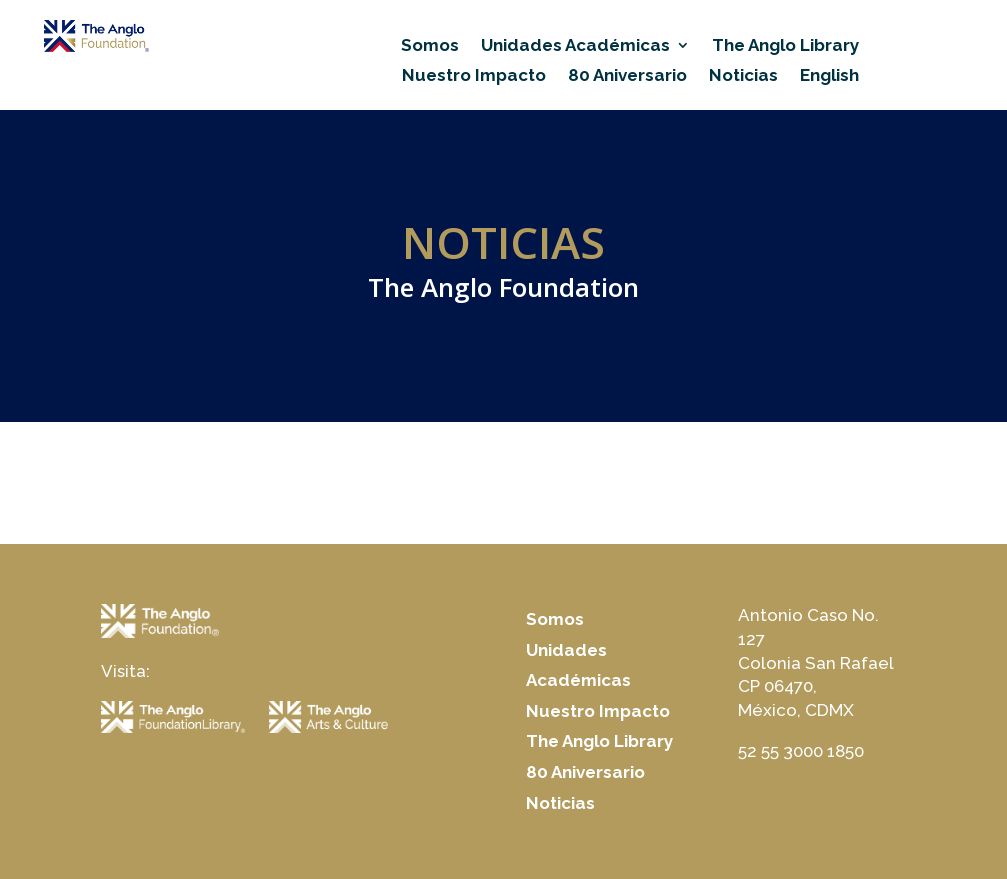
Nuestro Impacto (474, 76)
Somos (430, 46)
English (829, 76)
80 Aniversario (627, 76)
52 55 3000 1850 (801, 751)
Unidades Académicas (575, 46)
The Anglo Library (785, 46)
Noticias (743, 76)
